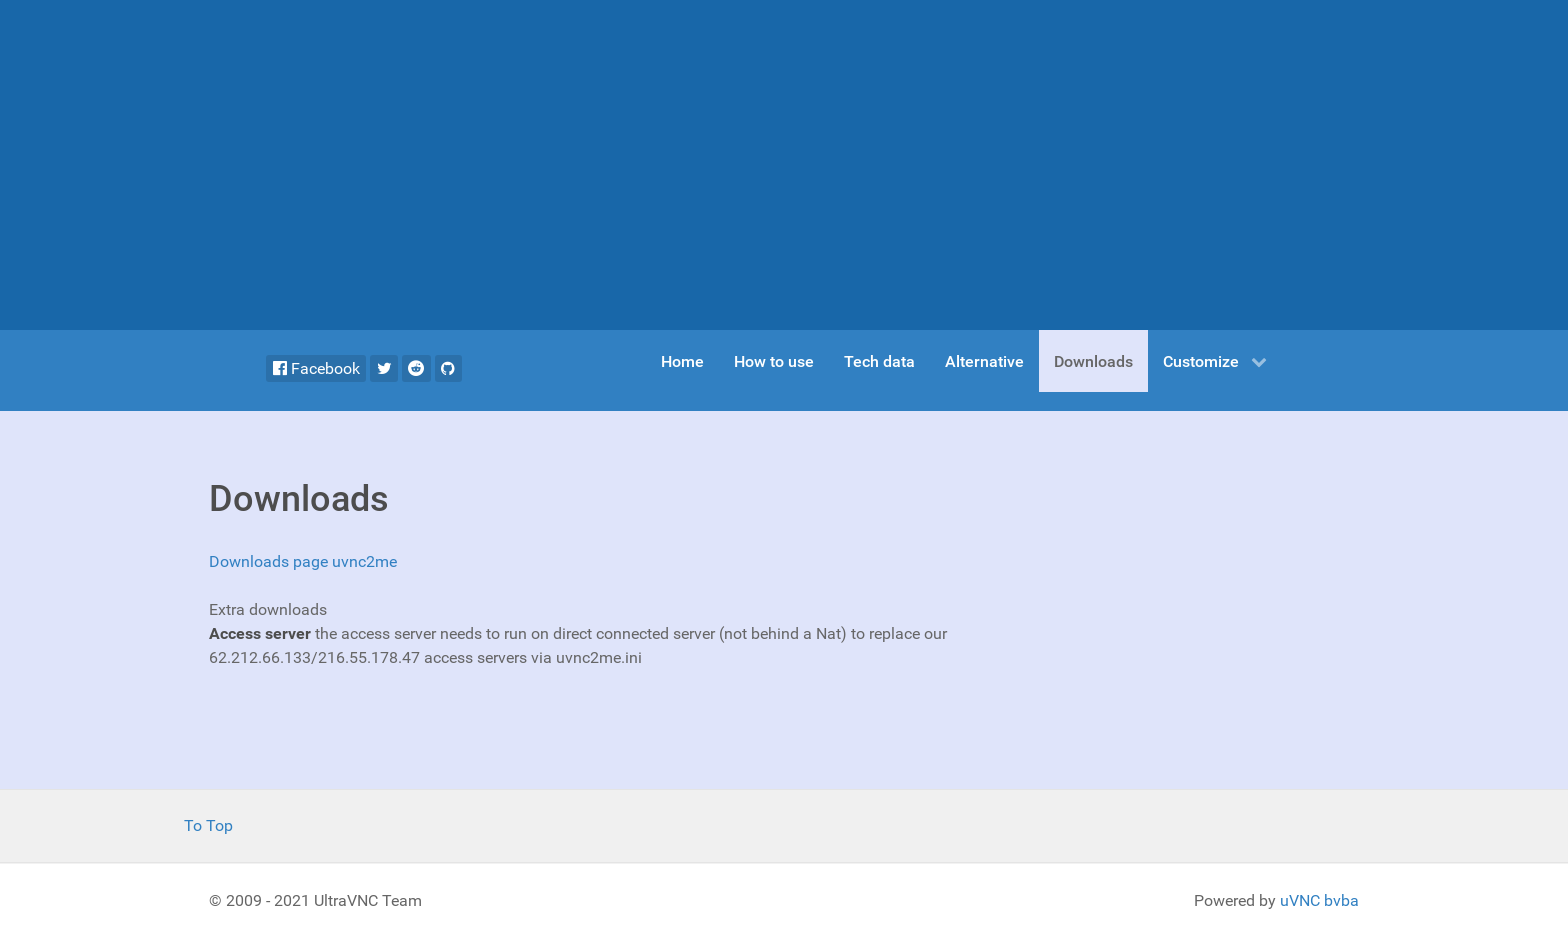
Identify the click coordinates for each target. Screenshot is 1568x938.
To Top (208, 825)
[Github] (448, 368)
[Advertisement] (784, 165)
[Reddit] (416, 368)
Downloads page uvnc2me (303, 561)
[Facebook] (316, 368)
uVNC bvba (1319, 900)
